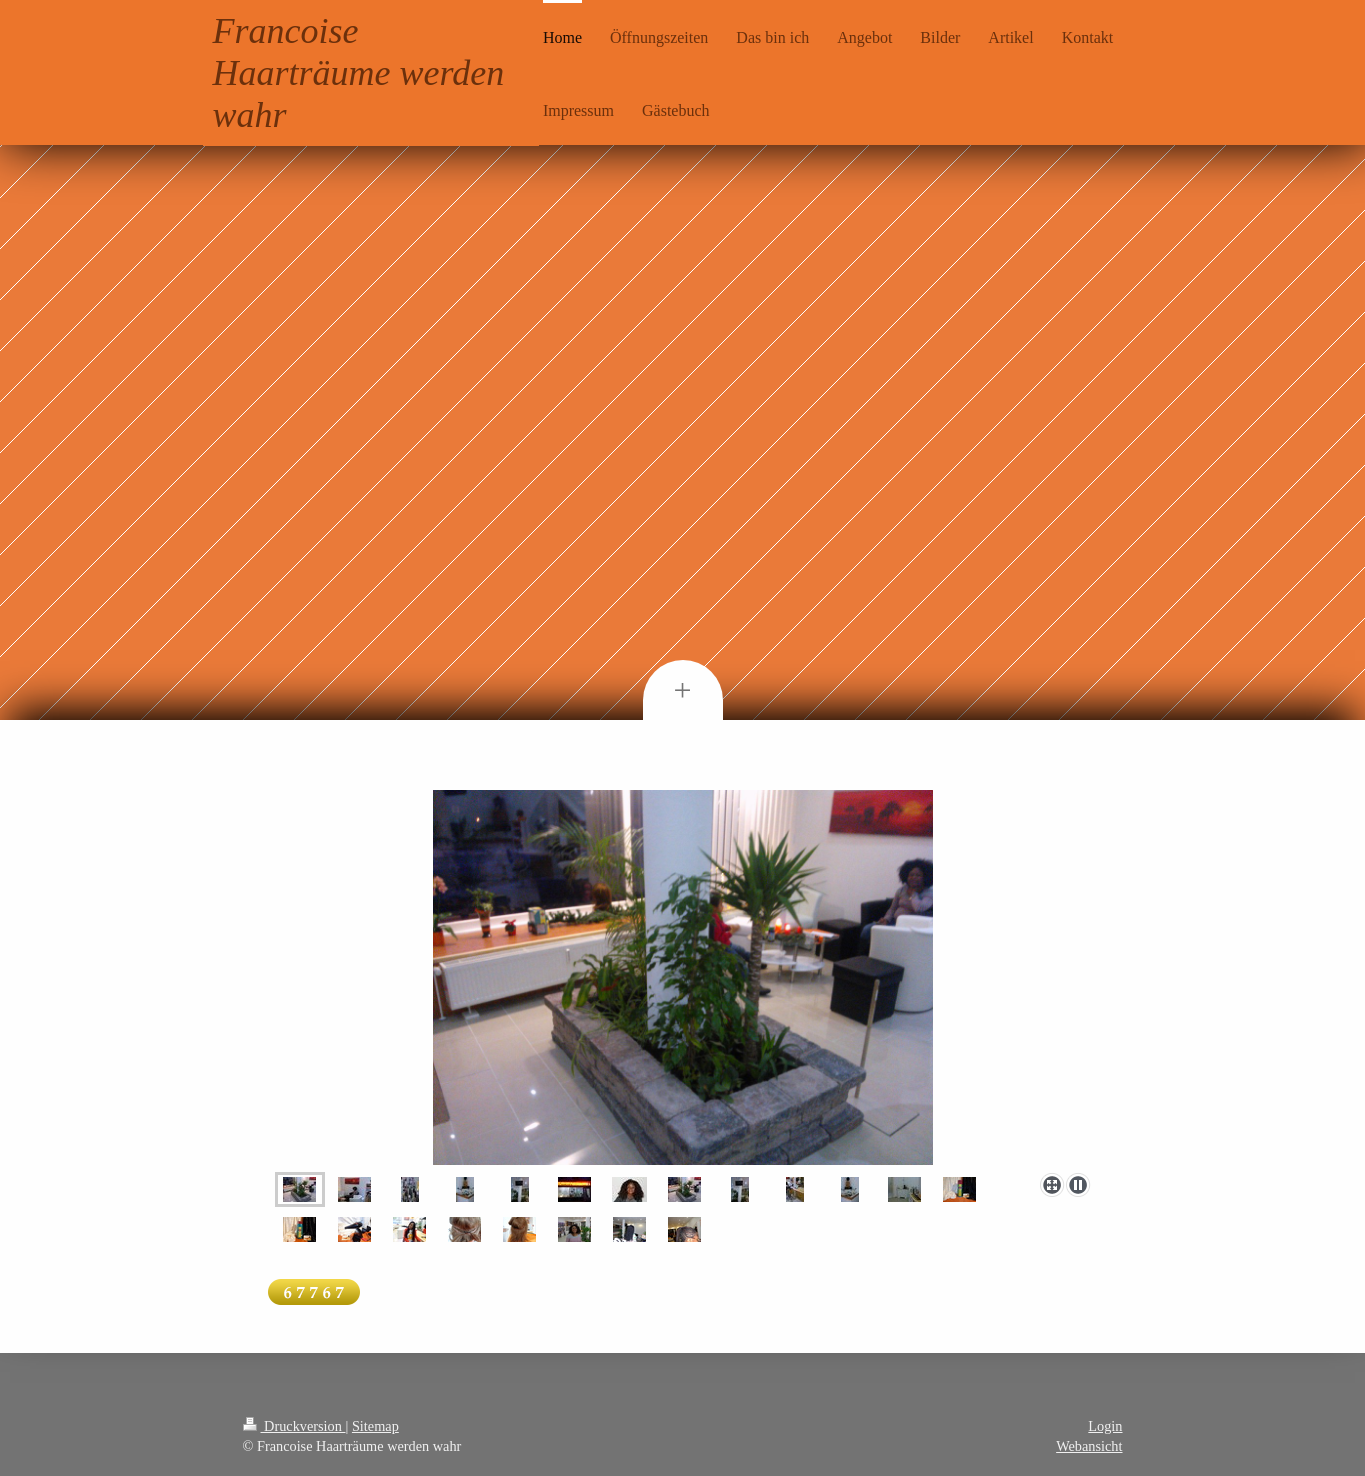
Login (1105, 1426)
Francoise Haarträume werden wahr (359, 73)
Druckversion (294, 1426)
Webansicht (1089, 1446)
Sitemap (375, 1426)
